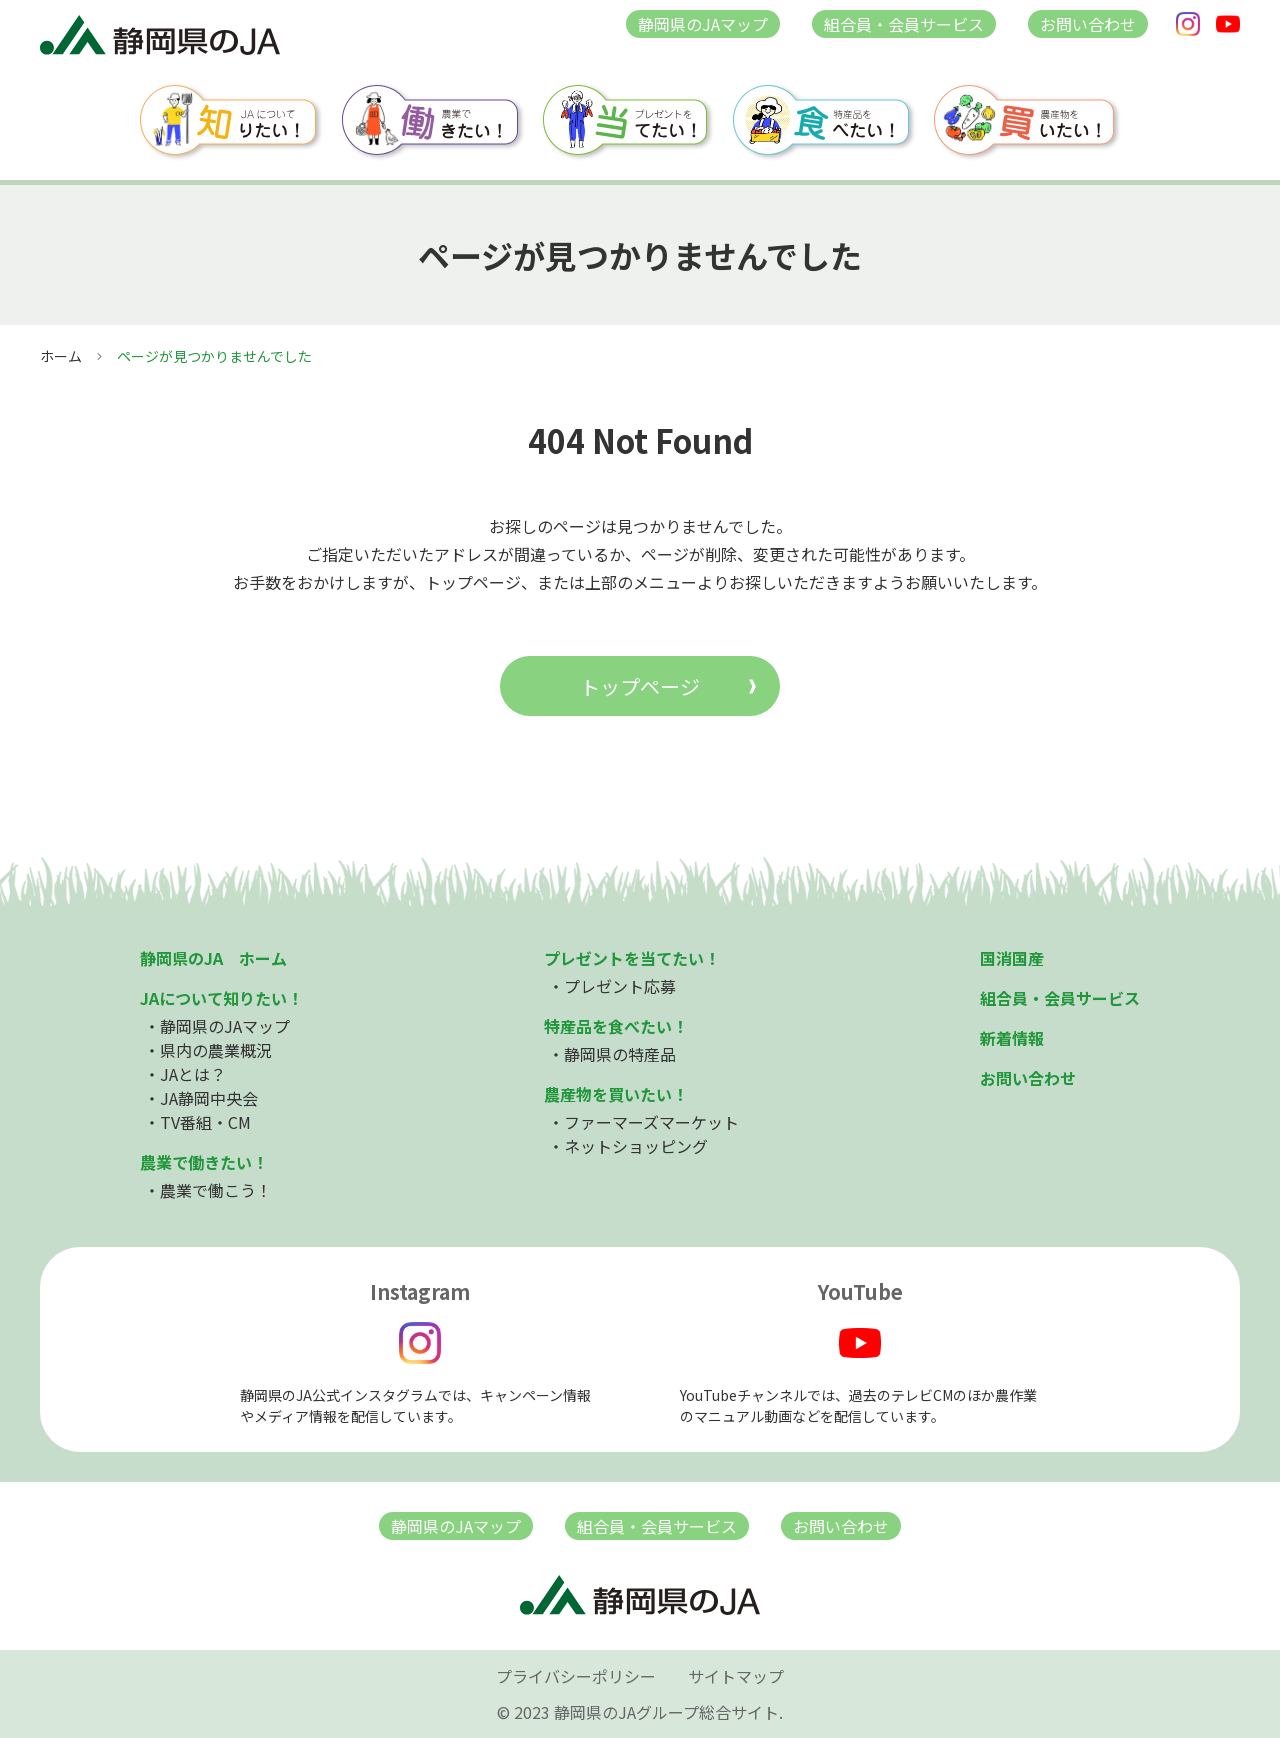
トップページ (640, 686)
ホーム (61, 356)
